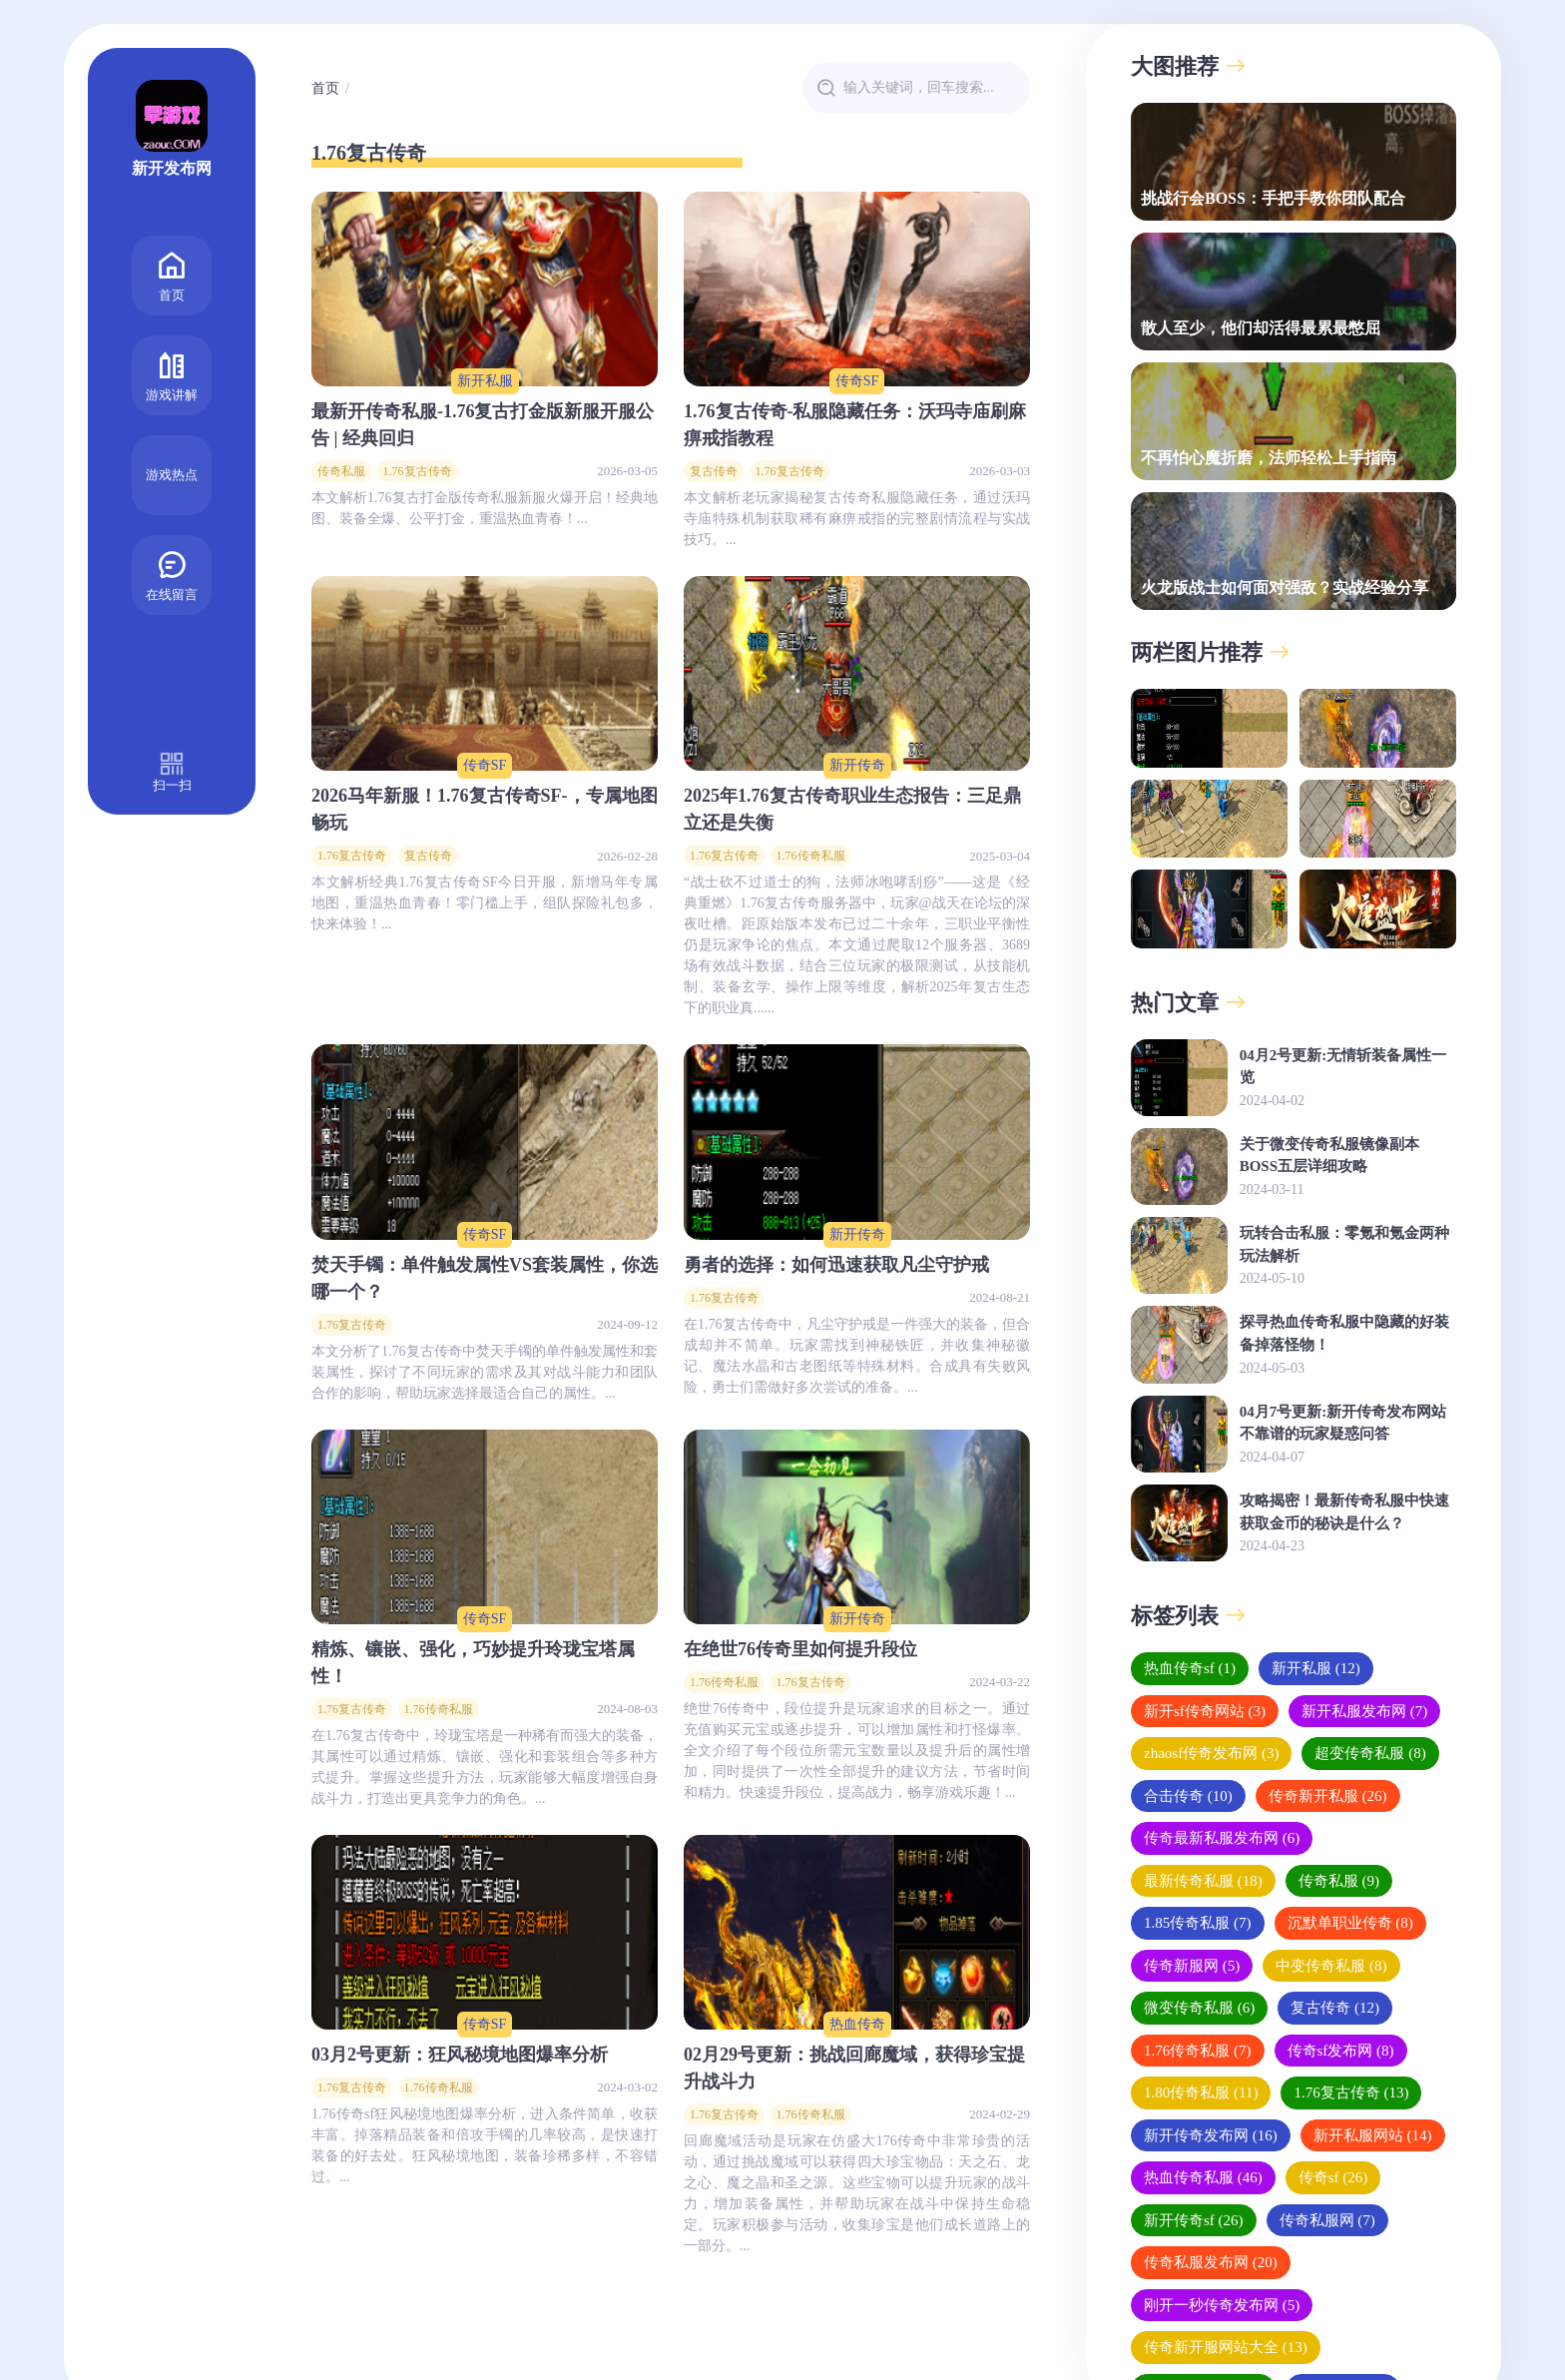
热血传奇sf (1190, 1668)
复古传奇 (714, 471)
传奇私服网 (1327, 2220)
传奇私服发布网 (1211, 2262)
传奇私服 (341, 471)
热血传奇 (857, 2024)
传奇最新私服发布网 (1222, 1838)
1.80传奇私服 (1201, 2092)
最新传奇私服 (1203, 1881)
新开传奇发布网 (1211, 2135)
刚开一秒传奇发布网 (1222, 2305)
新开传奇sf (1194, 2220)
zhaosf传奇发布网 (1211, 1753)
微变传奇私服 (1199, 2008)
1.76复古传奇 (417, 471)
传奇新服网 (1192, 1966)
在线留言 (172, 573)
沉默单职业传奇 (1350, 1923)
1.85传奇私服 (1198, 1923)
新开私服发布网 (1364, 1711)
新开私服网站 (1372, 2135)
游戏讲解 (172, 373)
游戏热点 (172, 474)
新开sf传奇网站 (1205, 1711)
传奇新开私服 (1328, 1796)
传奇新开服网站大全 (1225, 2347)
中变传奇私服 (1331, 1966)
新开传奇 (857, 765)
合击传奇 (1188, 1796)
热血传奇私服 (1203, 2177)
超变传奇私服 (1369, 1753)
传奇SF (857, 380)
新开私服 (485, 380)
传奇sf (1333, 2177)
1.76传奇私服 (811, 856)
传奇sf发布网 (1341, 2051)
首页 (172, 274)
